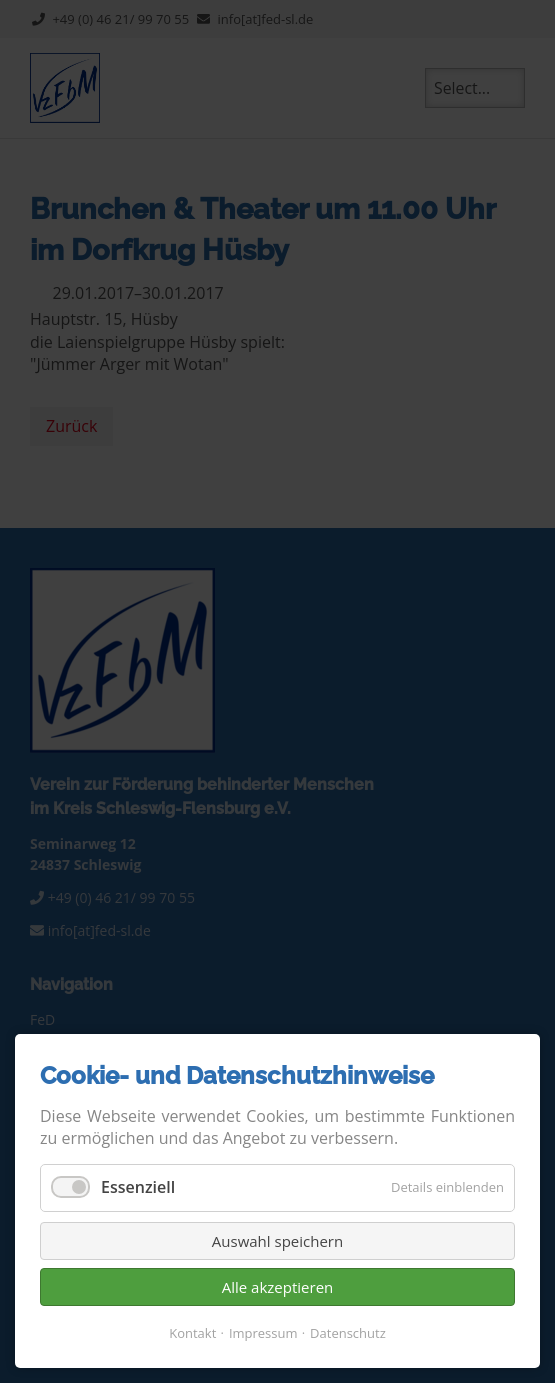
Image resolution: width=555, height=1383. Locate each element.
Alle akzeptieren (278, 1287)
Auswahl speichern (277, 1241)
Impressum (263, 1333)
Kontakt (192, 1333)
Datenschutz (348, 1333)
